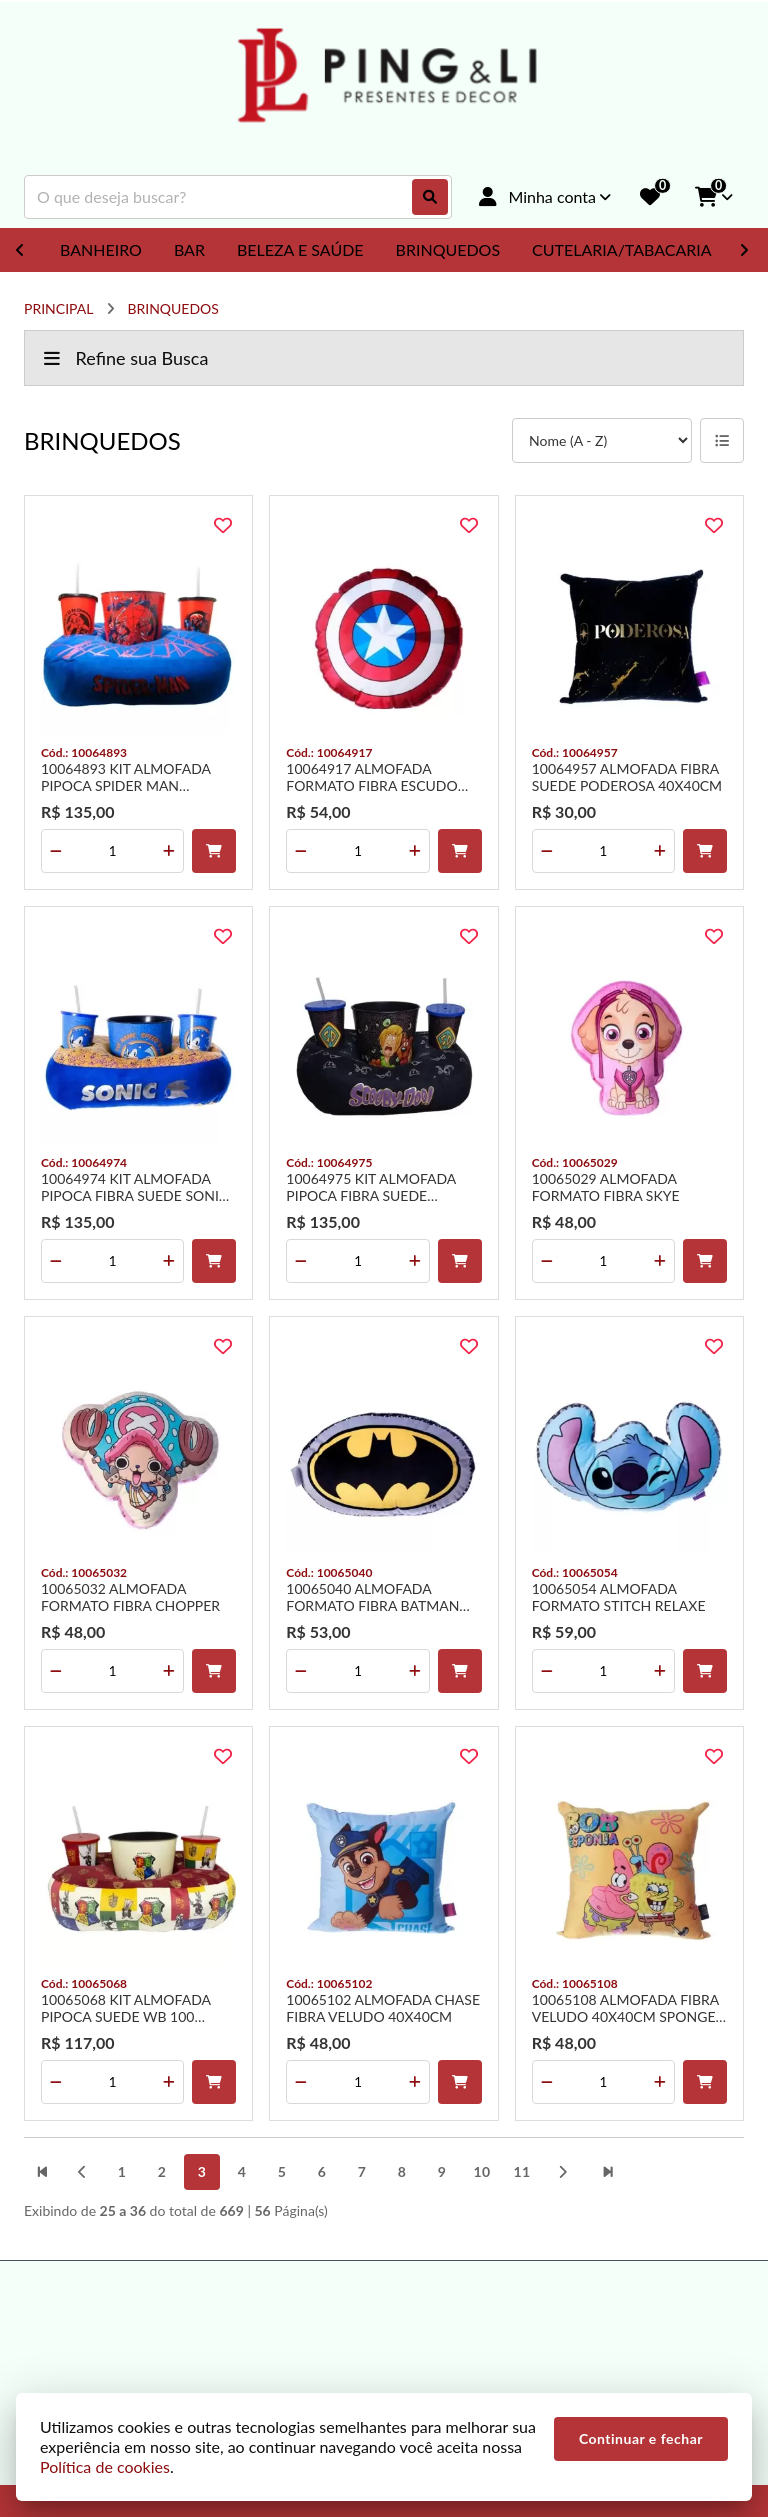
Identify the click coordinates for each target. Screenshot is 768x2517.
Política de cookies (105, 2466)
